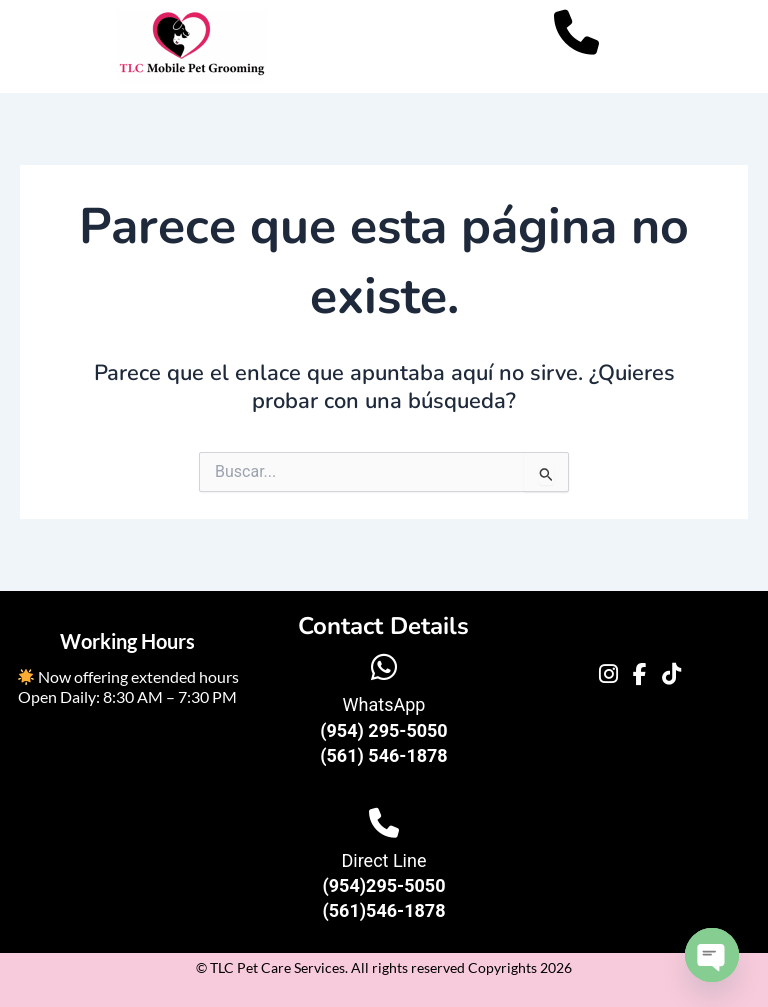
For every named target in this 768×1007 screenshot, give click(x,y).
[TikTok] (671, 675)
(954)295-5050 (383, 885)
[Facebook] (640, 675)
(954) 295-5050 (383, 730)
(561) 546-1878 (383, 755)
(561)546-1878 (383, 910)
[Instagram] (608, 675)
